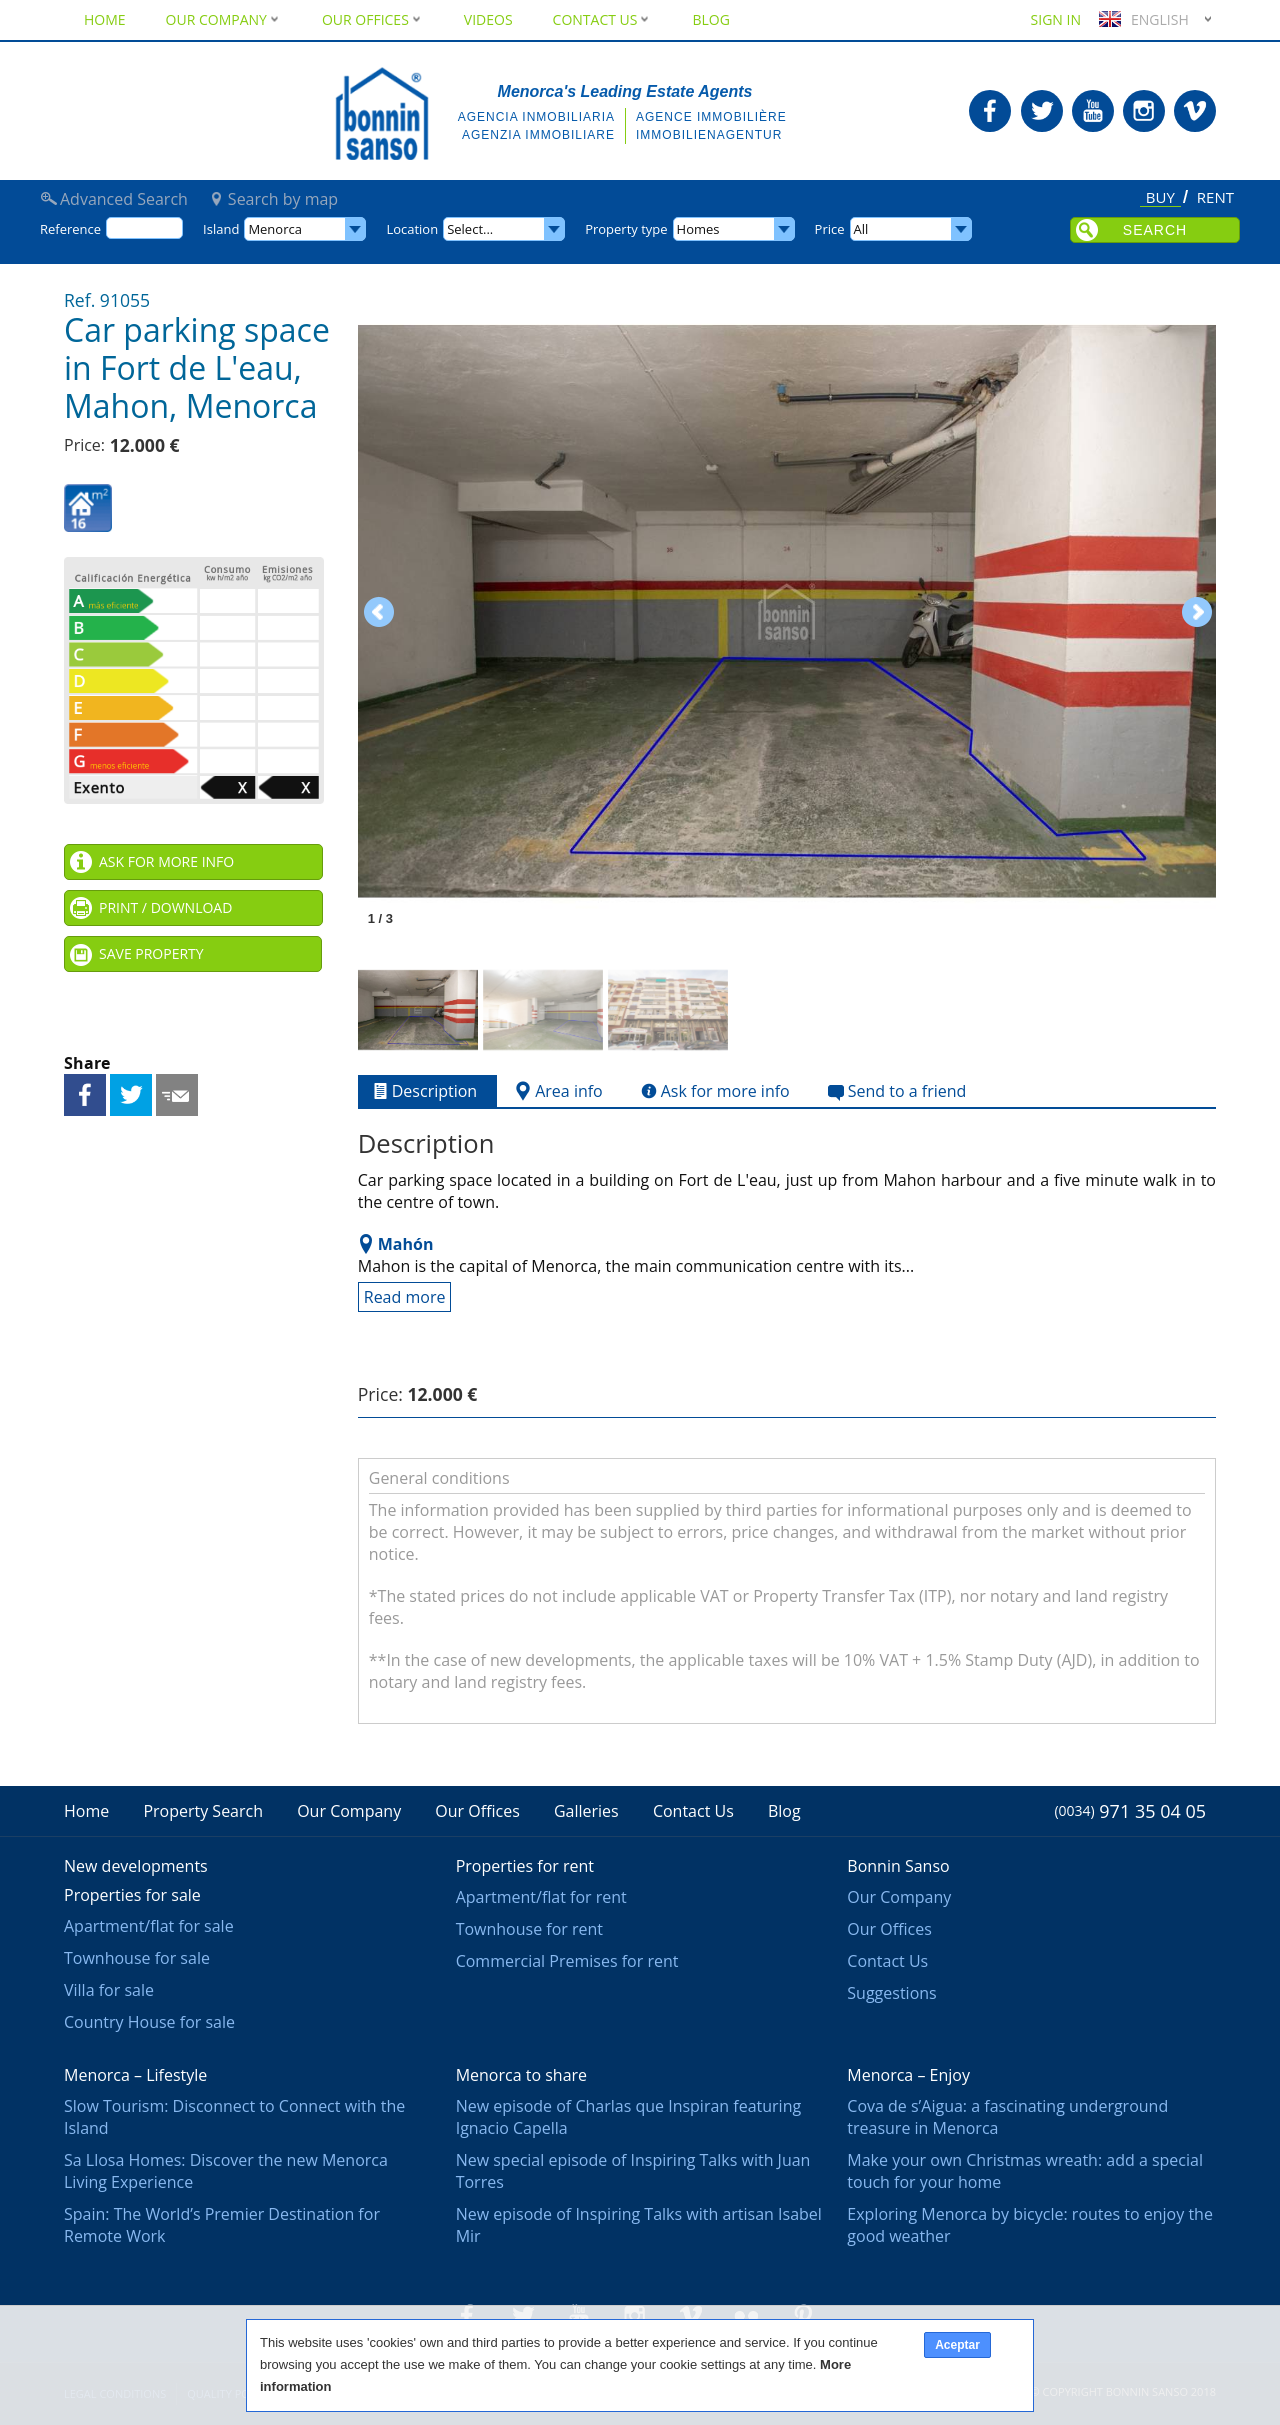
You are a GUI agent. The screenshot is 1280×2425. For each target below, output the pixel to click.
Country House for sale (149, 2022)
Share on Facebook (85, 1095)
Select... (470, 229)
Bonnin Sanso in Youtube (1093, 111)
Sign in (1056, 19)
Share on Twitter (131, 1095)
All (861, 229)
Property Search (203, 1811)
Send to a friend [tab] (895, 1091)
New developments (136, 1866)
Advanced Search (124, 199)
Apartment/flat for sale (149, 1926)
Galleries (586, 1811)
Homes (698, 229)
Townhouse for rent (529, 1929)
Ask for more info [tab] (713, 1091)
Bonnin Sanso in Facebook (990, 111)
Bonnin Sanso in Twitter (1042, 111)
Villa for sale (109, 1990)
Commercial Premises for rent (567, 1961)
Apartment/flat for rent (541, 1897)
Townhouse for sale (137, 1958)
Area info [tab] (557, 1091)
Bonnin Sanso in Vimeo (1195, 111)
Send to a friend (177, 1095)
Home (105, 19)
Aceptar (957, 2345)
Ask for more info (166, 861)
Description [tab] (422, 1091)
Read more (405, 1297)
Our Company (224, 19)
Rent (1215, 198)
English (1141, 19)
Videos (488, 19)
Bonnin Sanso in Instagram (1144, 111)
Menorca (275, 229)
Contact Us (603, 19)
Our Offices (373, 19)
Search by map (283, 199)
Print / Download (165, 907)
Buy (1160, 198)
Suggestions (891, 1993)
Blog (710, 19)
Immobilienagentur (709, 135)
